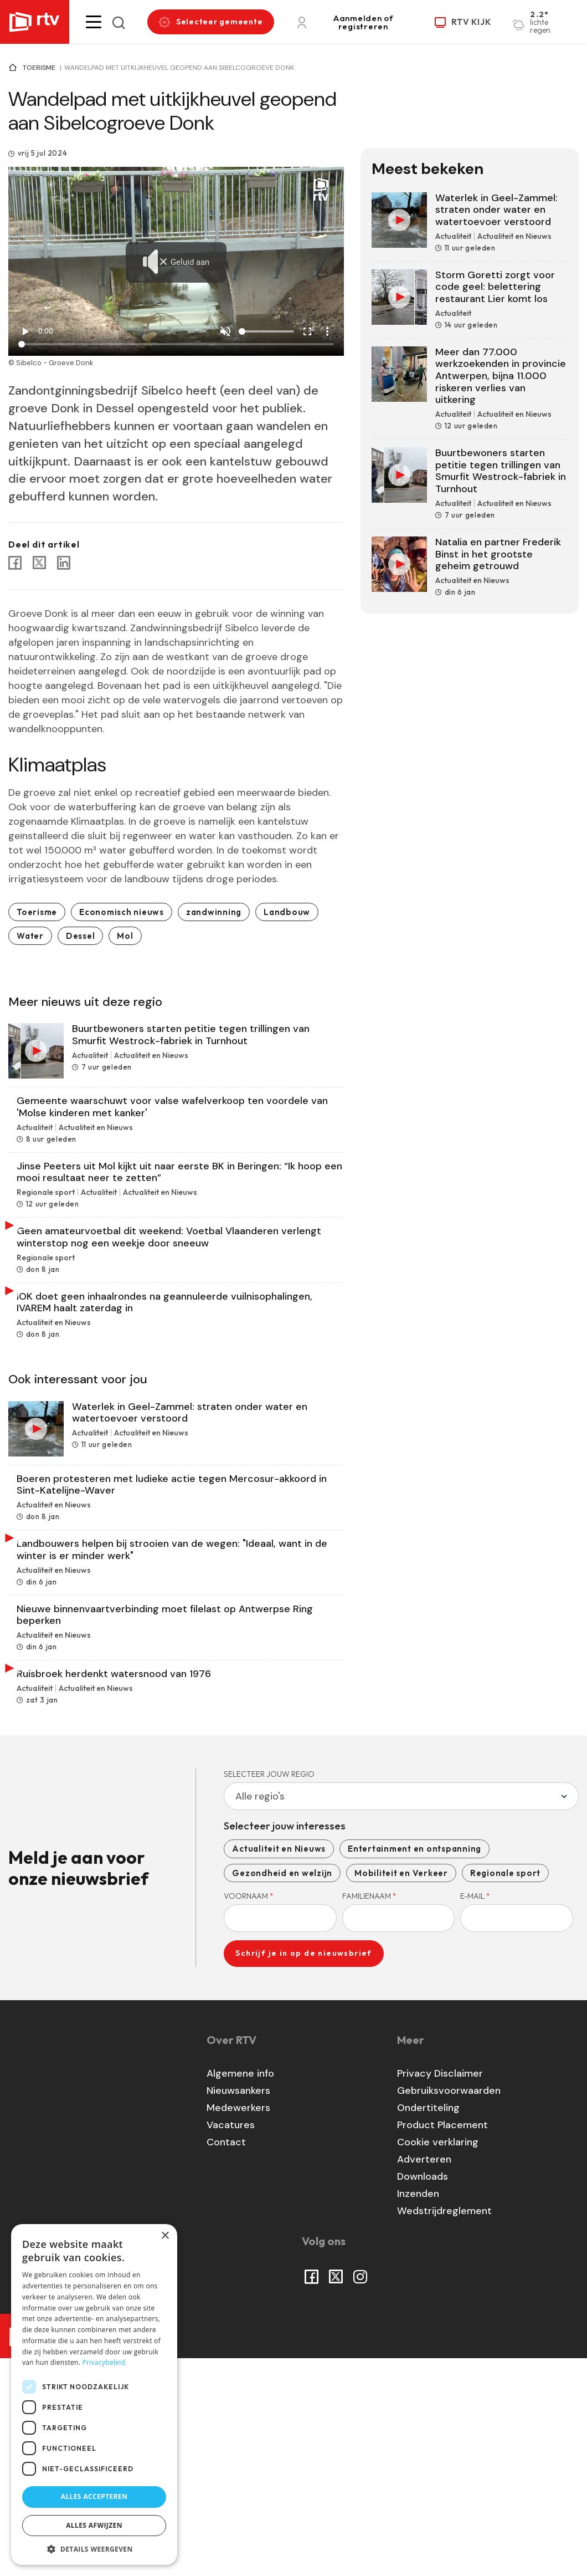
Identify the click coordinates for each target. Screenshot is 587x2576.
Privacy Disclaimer (440, 2290)
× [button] (165, 2236)
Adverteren (424, 2376)
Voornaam (249, 2113)
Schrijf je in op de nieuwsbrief (303, 2170)
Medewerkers (238, 2325)
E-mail (475, 2113)
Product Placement (442, 2342)
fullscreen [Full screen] (307, 331)
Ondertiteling (428, 2325)
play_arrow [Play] (25, 331)
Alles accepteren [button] (94, 2496)
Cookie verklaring (437, 2359)
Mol (125, 936)
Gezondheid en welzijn (282, 2089)
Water (30, 936)
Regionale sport (505, 2089)
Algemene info (240, 2290)
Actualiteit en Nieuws (279, 2065)
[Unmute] (225, 331)
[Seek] (176, 344)
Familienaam (369, 2113)
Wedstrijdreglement (444, 2428)
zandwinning (213, 912)
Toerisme (39, 67)
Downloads (422, 2393)
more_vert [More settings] (327, 331)
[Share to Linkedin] (63, 563)
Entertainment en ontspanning (414, 2065)
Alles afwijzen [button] (94, 2525)
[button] (93, 22)
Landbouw (287, 912)
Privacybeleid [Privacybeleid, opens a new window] (104, 2362)
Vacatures (231, 2342)
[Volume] (266, 331)
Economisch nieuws (121, 912)
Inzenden (418, 2410)
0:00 (45, 330)
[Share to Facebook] (15, 563)
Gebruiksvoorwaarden (449, 2307)
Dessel (80, 936)
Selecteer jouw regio (269, 1991)
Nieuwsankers (238, 2307)
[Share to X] (39, 563)
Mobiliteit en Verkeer (401, 2089)
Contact (226, 2359)
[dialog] (94, 2394)
